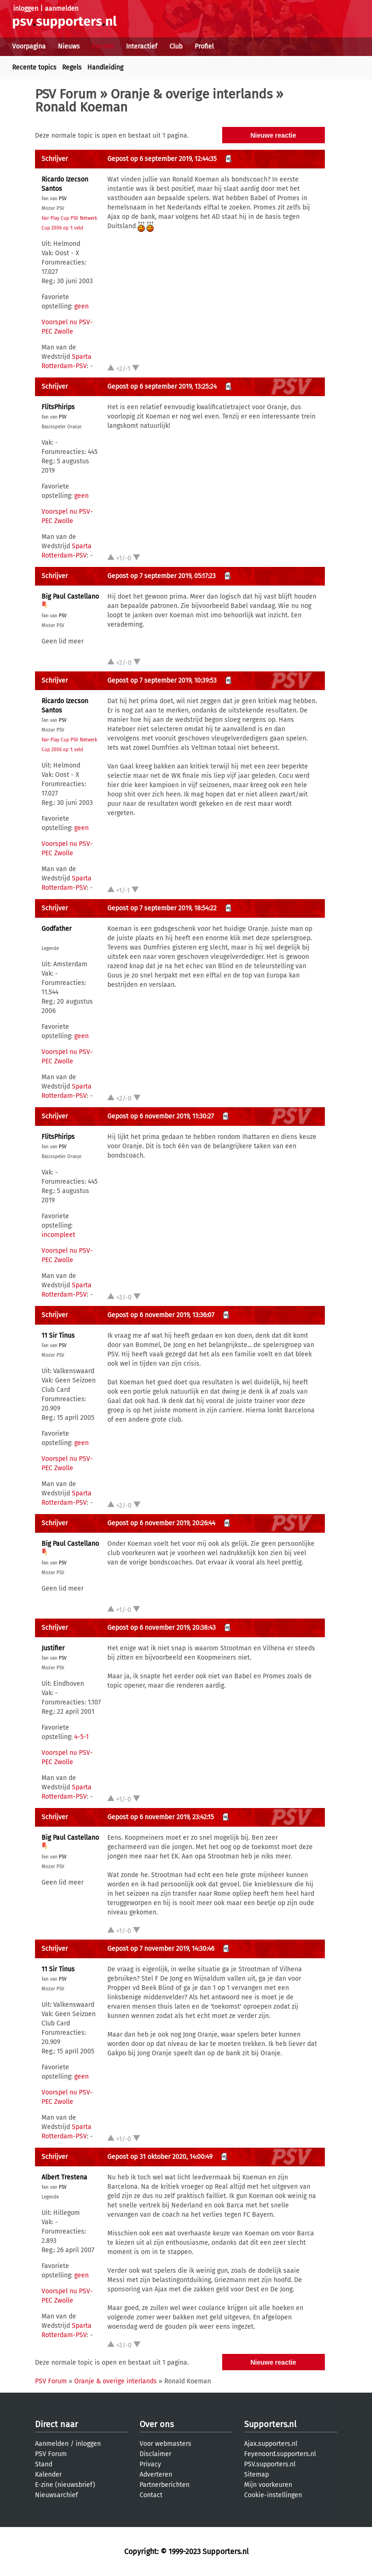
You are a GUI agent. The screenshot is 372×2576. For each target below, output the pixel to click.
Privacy (150, 2464)
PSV (63, 199)
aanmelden (61, 9)
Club (175, 46)
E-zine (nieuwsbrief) (65, 2485)
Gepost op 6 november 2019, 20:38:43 (161, 1628)
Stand (43, 2464)
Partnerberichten (165, 2485)
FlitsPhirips (58, 407)
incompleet (58, 1235)
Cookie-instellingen (273, 2495)
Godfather (56, 929)
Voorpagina (29, 46)
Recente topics (34, 67)
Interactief (141, 46)
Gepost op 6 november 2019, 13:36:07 (160, 1315)
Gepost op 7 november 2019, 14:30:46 (160, 1949)
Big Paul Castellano (70, 596)
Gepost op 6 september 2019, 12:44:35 (162, 159)
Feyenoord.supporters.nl (280, 2454)
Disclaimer (155, 2454)
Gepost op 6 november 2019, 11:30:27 (160, 1116)
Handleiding (105, 67)
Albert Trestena (64, 2177)
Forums (103, 46)
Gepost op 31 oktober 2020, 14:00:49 (159, 2157)
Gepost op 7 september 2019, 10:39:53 (162, 680)
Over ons (157, 2424)
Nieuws (69, 46)
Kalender (48, 2474)
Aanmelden (52, 2444)
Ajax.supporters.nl (270, 2444)
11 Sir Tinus (58, 1336)
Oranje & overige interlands (192, 94)
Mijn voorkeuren (268, 2485)
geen (81, 306)
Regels (72, 67)
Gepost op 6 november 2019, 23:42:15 (160, 1817)
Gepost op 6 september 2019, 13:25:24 (162, 387)
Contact (151, 2495)
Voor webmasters (165, 2444)
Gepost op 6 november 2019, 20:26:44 (161, 1523)
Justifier (53, 1648)
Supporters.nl (270, 2424)
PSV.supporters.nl (269, 2464)
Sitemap (256, 2474)
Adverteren (156, 2474)
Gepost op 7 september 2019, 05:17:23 (161, 576)
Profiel (204, 46)
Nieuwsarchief (56, 2495)
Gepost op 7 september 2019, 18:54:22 (162, 908)
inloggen (25, 9)
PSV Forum (66, 94)
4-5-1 (81, 1737)
